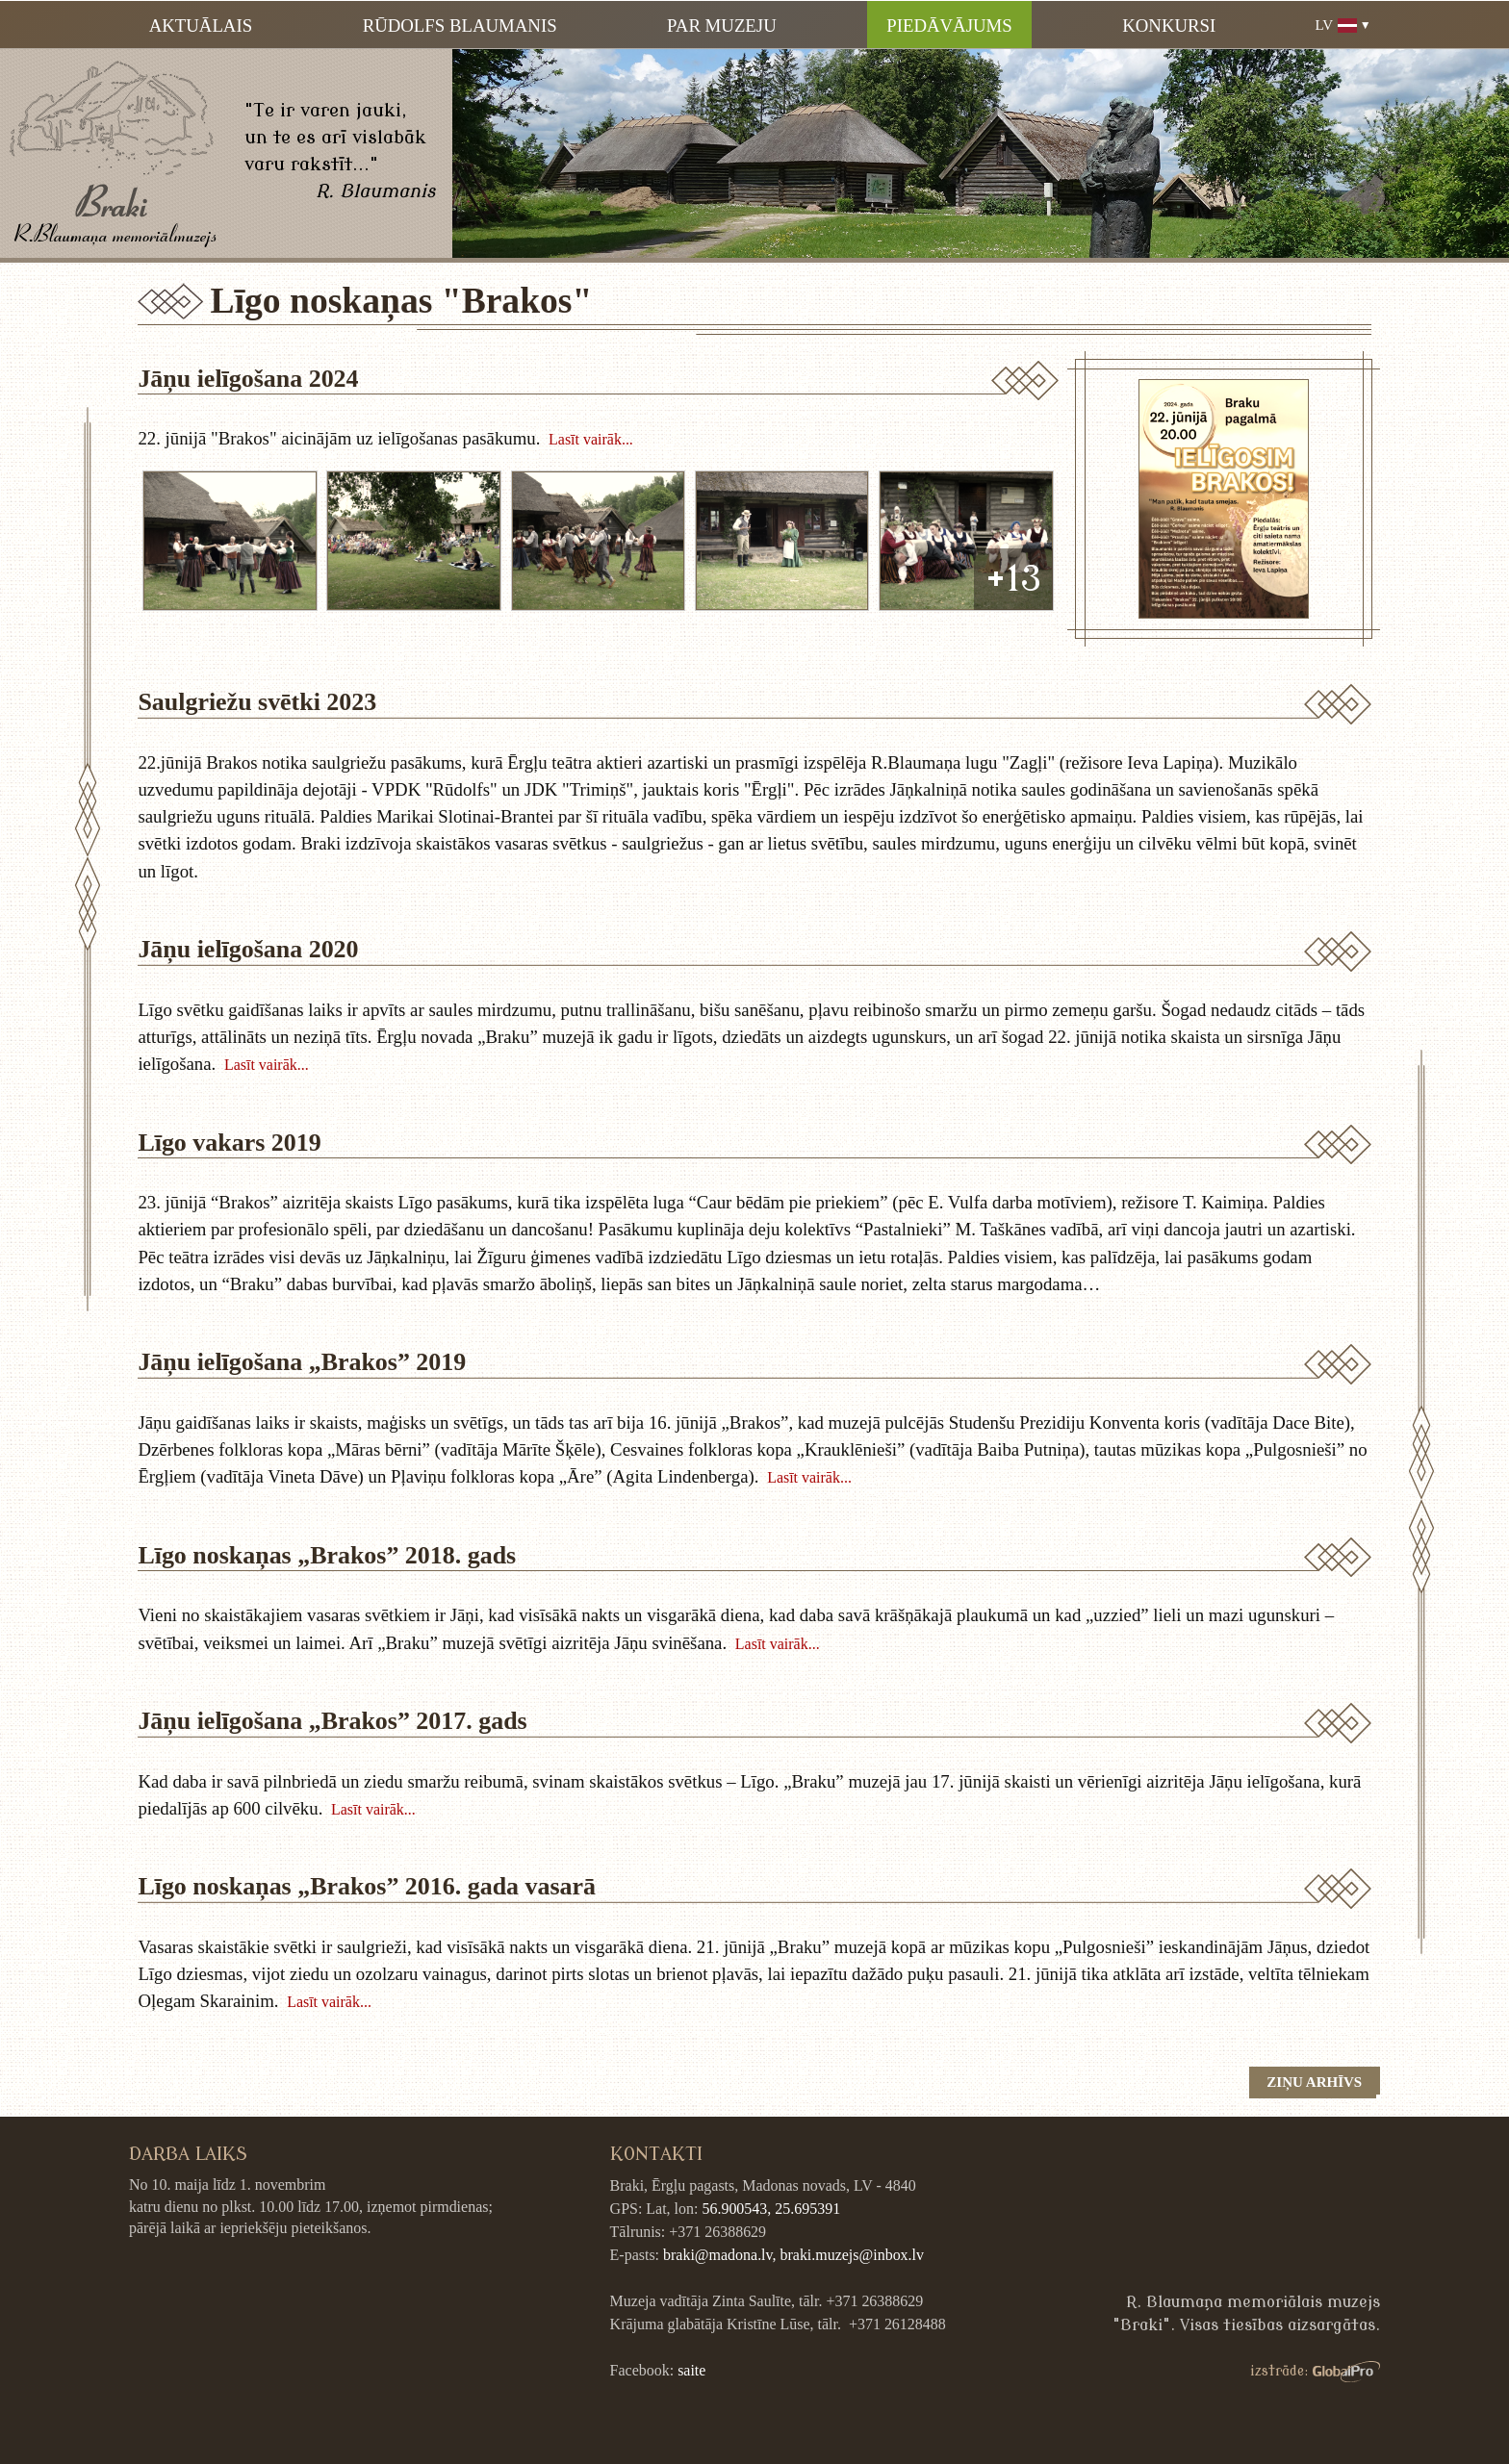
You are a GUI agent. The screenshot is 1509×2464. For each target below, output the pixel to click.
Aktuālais (200, 25)
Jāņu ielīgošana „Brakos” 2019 (302, 1362)
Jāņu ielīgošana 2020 (248, 949)
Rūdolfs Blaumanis (460, 25)
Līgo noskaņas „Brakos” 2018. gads (327, 1555)
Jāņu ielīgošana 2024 (248, 379)
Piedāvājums (948, 25)
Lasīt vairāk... (591, 439)
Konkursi (1168, 25)
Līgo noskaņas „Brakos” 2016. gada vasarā (367, 1886)
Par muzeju (722, 25)
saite (691, 2370)
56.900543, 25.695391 (771, 2208)
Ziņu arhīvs (1314, 2082)
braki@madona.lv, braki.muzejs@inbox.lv (793, 2255)
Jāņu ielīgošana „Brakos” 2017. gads (332, 1721)
